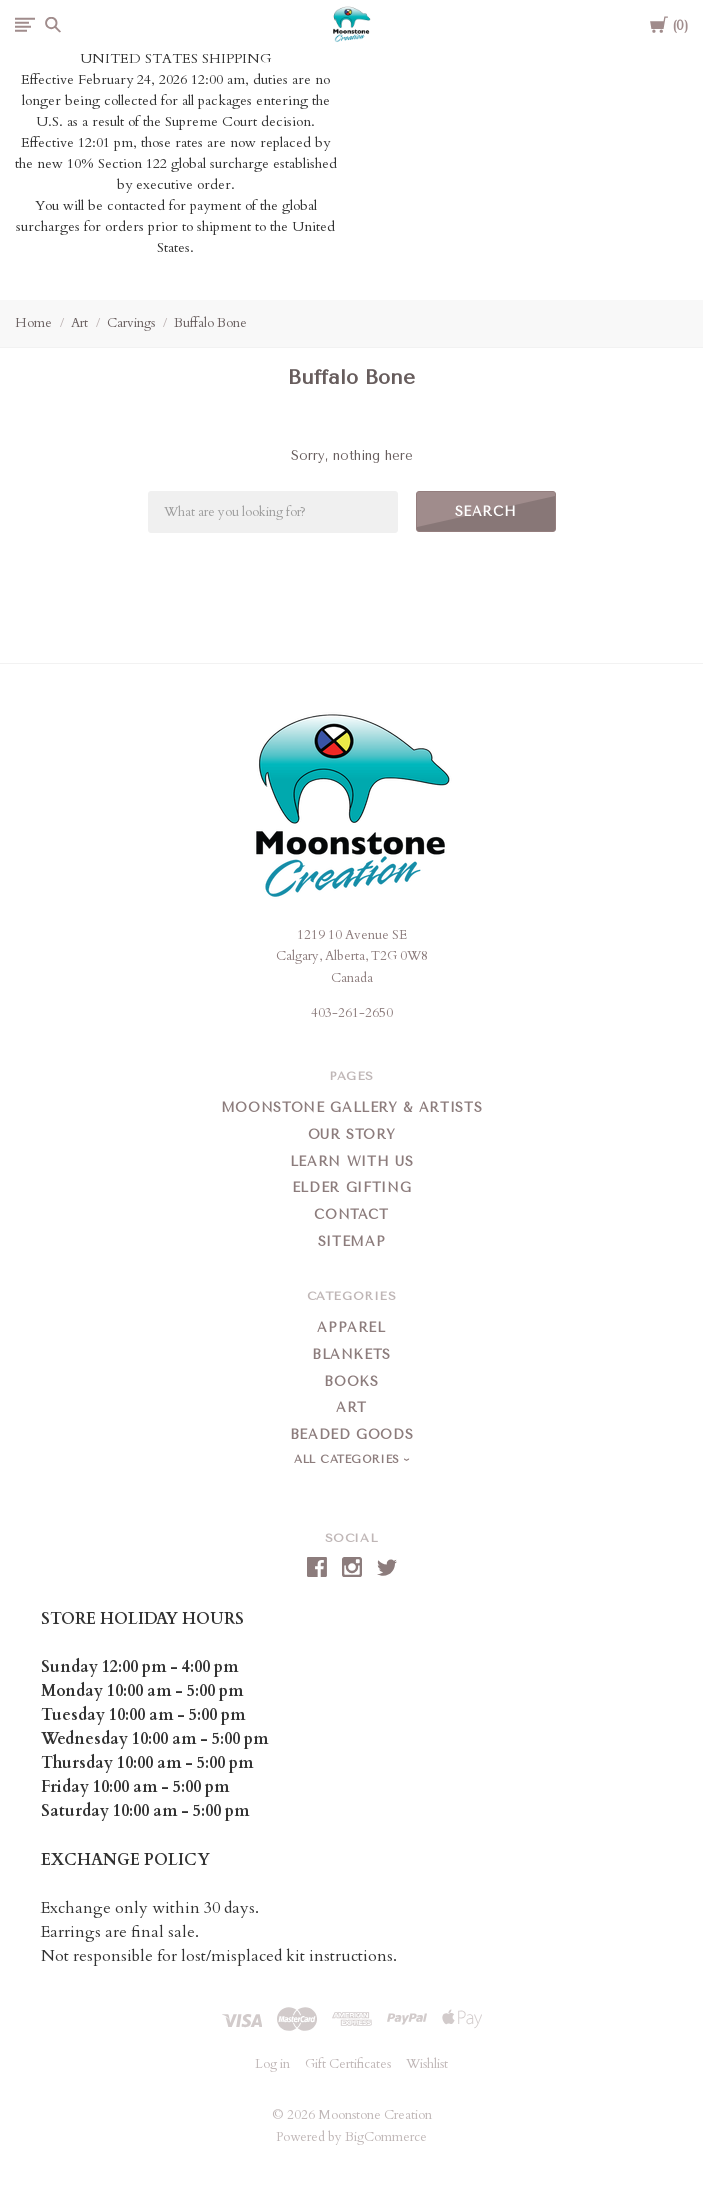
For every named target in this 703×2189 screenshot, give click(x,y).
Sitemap (352, 1241)
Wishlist (427, 2064)
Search (486, 511)
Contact (351, 1214)
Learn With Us (351, 1161)
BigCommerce (386, 2137)
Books (351, 1381)
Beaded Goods (352, 1434)
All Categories (349, 1459)
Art (79, 323)
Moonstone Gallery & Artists (352, 1107)
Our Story (352, 1134)
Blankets (351, 1354)
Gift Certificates (348, 2064)
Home (33, 323)
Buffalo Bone (210, 323)
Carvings (131, 323)
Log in (272, 2064)
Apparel (351, 1327)
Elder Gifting (351, 1187)
